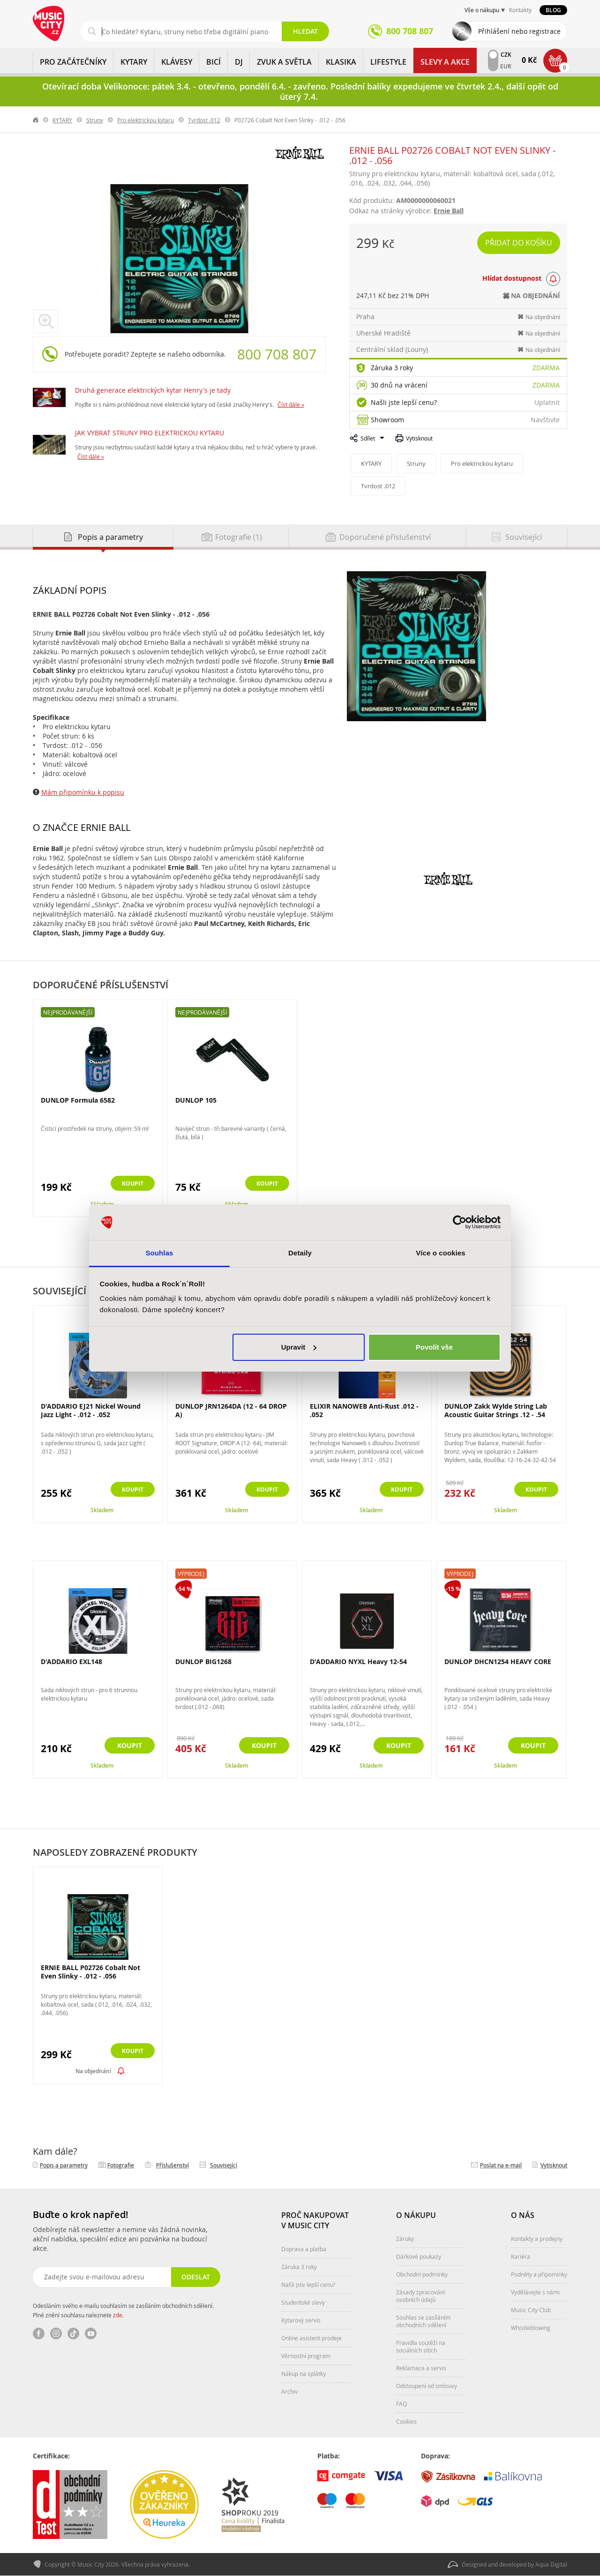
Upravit (299, 1347)
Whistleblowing (530, 2327)
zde (117, 2315)
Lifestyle (388, 62)
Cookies (406, 2421)
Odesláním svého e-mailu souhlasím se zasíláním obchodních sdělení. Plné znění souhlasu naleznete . (123, 2310)
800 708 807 (276, 354)
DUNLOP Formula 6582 (78, 1100)
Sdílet (367, 438)
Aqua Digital (551, 2565)
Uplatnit (547, 402)
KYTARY (133, 62)
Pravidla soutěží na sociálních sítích (420, 2346)
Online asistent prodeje (311, 2338)
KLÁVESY (176, 62)
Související (223, 2165)
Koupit (129, 1184)
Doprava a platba (303, 2249)
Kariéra (520, 2256)
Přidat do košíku (519, 243)
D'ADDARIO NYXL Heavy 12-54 (358, 1661)
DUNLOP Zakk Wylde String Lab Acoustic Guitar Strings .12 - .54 (495, 1410)
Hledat (305, 31)
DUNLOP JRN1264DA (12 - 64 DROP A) (231, 1410)
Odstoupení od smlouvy (426, 2385)
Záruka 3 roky (392, 367)
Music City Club (531, 2310)
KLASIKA (341, 62)
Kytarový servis (301, 2320)
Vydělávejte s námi (535, 2292)
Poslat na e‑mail (501, 2165)
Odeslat (194, 2276)
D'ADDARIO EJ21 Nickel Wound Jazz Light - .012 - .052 (91, 1410)
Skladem (101, 1510)
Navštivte (545, 419)
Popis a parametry (64, 2165)
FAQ (401, 2403)
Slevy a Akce (445, 62)
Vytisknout (419, 438)
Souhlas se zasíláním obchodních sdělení (423, 2321)
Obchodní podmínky (422, 2274)
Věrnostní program (305, 2355)
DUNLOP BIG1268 (203, 1661)
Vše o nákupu (482, 10)
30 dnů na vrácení (399, 385)
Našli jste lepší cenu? (404, 402)
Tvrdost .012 (204, 120)
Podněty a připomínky (539, 2274)
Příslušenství (172, 2165)
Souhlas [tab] (159, 1253)
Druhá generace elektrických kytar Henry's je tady (153, 390)
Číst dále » (291, 404)
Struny (94, 120)
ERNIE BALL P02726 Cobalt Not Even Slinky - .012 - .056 (90, 1972)
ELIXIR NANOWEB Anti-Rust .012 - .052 (364, 1410)
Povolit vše (434, 1347)
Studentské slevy (303, 2302)
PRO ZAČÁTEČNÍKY (73, 62)
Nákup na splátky (303, 2373)
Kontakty (520, 10)
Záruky (405, 2238)
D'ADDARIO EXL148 (71, 1661)
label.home (36, 120)
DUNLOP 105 (196, 1100)
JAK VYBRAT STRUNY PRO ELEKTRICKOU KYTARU (149, 432)
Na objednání (93, 2071)
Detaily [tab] (300, 1253)
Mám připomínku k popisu (82, 792)
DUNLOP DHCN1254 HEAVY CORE (497, 1661)
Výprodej (191, 1573)
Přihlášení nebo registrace (519, 31)
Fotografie (120, 2165)
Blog (553, 10)
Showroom (387, 419)
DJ (239, 62)
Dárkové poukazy (418, 2256)
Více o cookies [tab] (440, 1253)
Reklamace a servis (421, 2368)
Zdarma (546, 367)
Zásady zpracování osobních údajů (420, 2295)
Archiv (289, 2391)
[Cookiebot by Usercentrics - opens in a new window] (460, 1222)
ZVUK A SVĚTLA (284, 62)
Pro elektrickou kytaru (145, 120)
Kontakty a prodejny (536, 2238)
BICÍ (213, 62)
